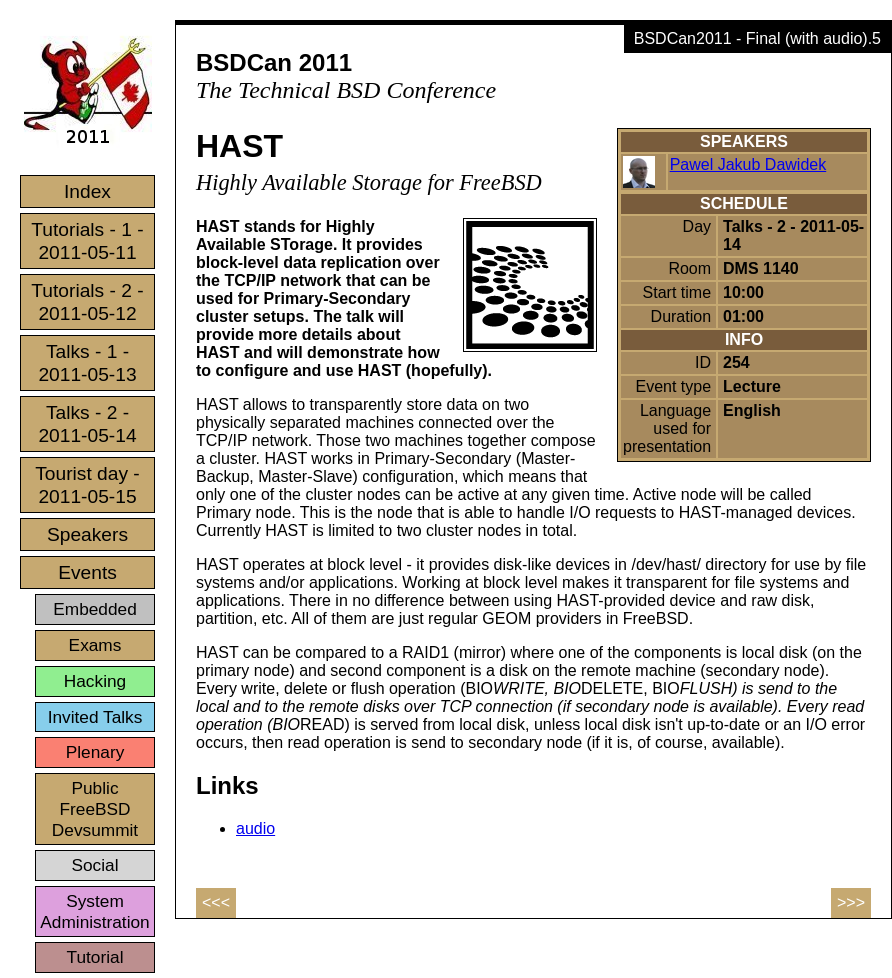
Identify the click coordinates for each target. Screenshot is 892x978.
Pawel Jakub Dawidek (748, 164)
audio (255, 828)
